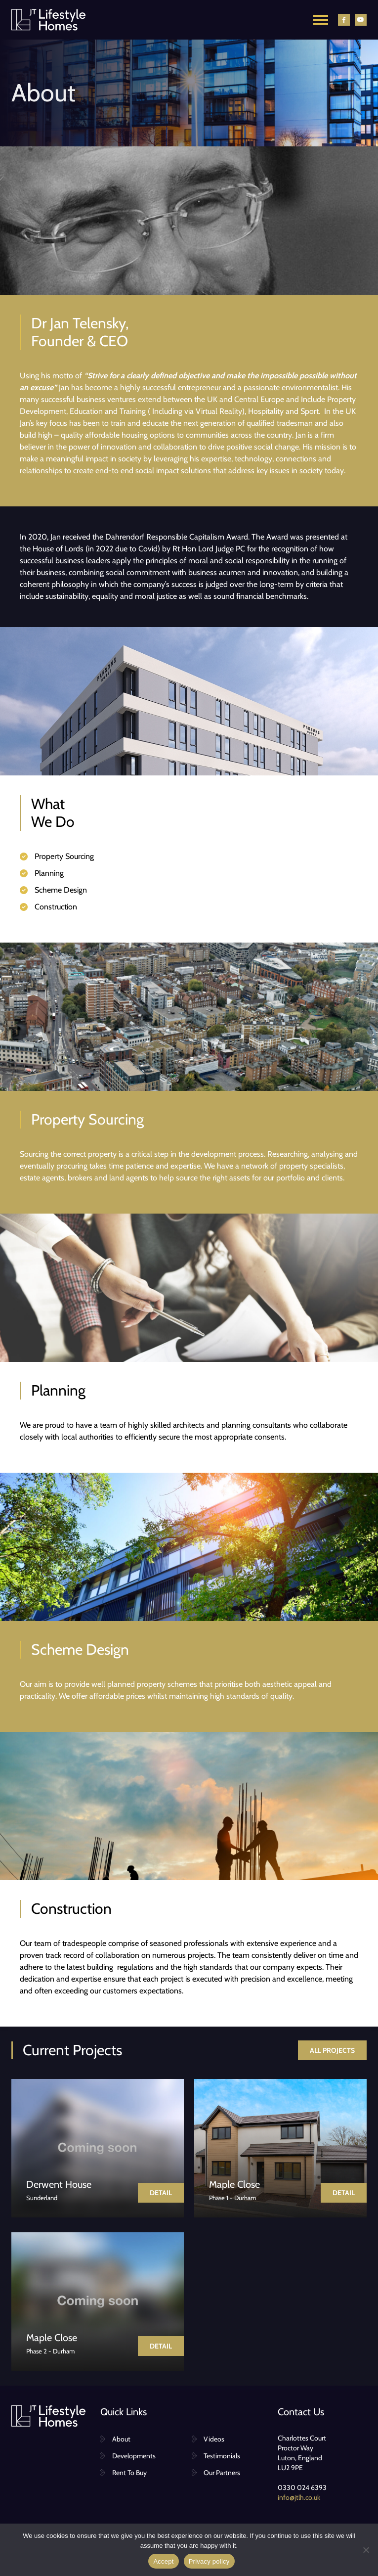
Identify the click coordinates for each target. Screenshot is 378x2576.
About (121, 2439)
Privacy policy (209, 2561)
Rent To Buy (129, 2472)
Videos (214, 2439)
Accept (163, 2561)
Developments (134, 2455)
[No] (366, 2550)
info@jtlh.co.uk (299, 2497)
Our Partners (222, 2472)
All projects (332, 2050)
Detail (161, 2192)
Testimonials (222, 2455)
